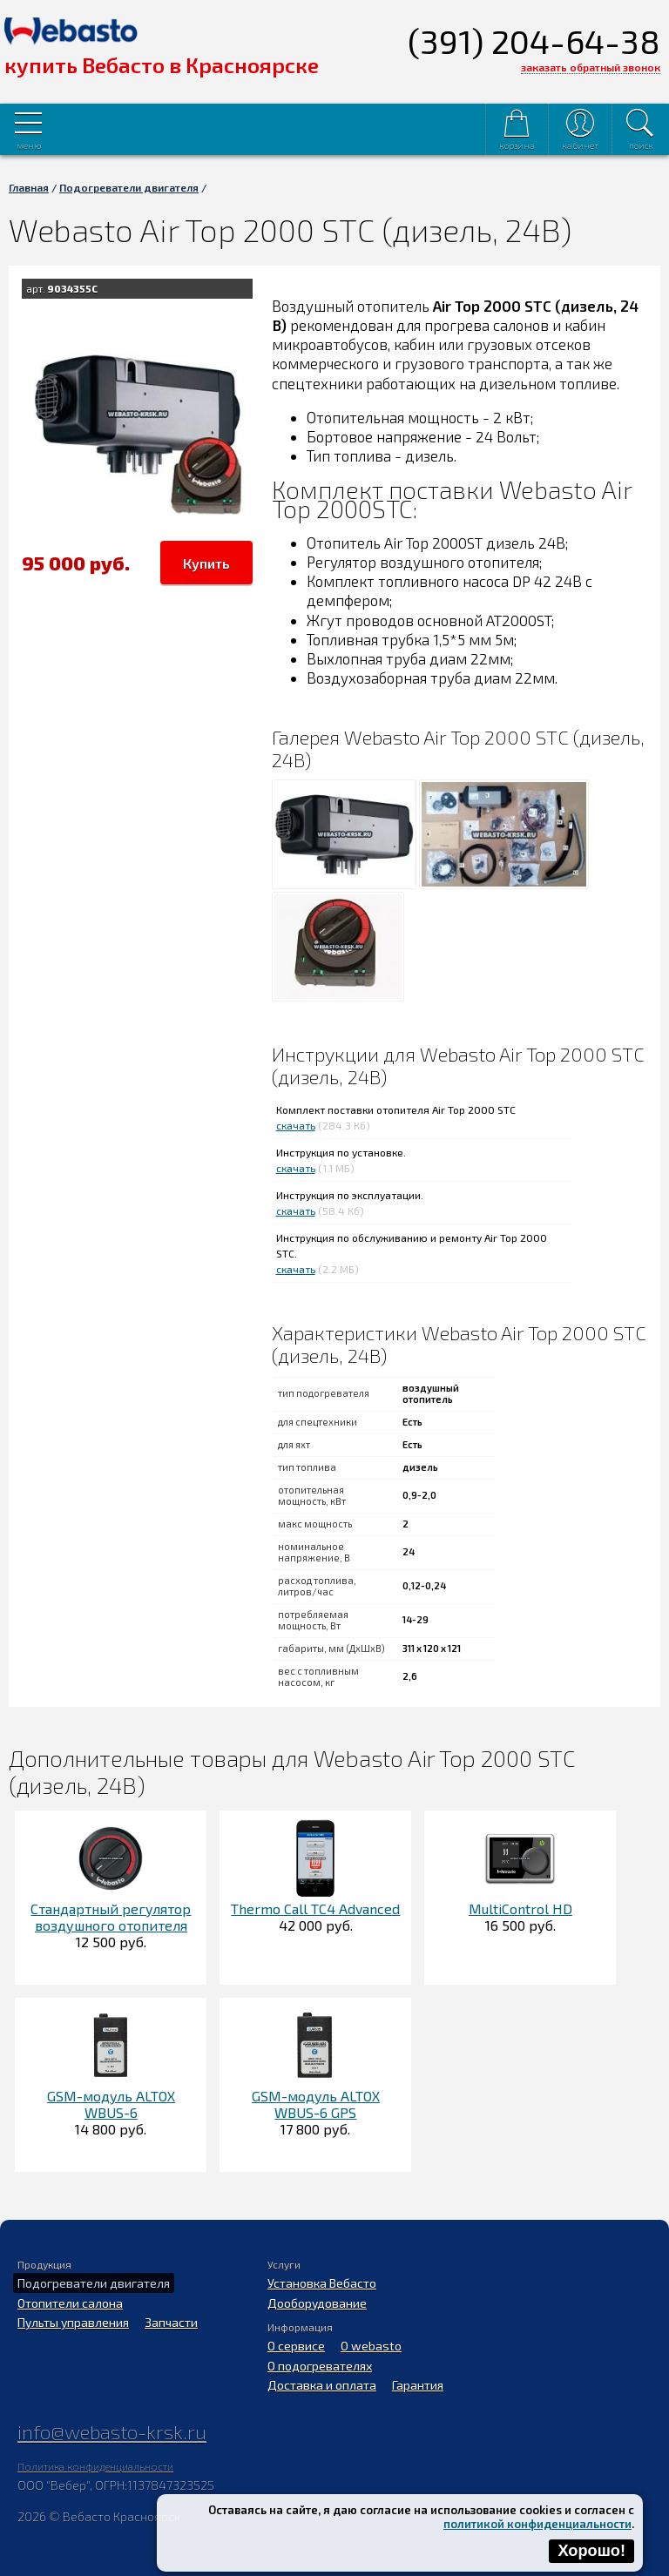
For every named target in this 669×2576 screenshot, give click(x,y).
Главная (29, 187)
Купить (206, 563)
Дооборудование (317, 2303)
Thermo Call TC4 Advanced (315, 1908)
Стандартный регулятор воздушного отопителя (110, 1916)
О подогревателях (319, 2365)
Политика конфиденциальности (95, 2466)
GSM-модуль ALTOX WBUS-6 (111, 2104)
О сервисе (296, 2345)
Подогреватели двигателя (129, 187)
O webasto (371, 2345)
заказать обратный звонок (590, 67)
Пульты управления (73, 2322)
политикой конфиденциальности (537, 2524)
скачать (295, 1125)
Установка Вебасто (321, 2283)
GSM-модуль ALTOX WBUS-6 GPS (316, 2104)
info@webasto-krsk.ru (111, 2431)
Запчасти (171, 2322)
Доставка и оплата (321, 2384)
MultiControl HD (520, 1908)
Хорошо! (591, 2550)
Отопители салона (70, 2303)
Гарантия (417, 2384)
